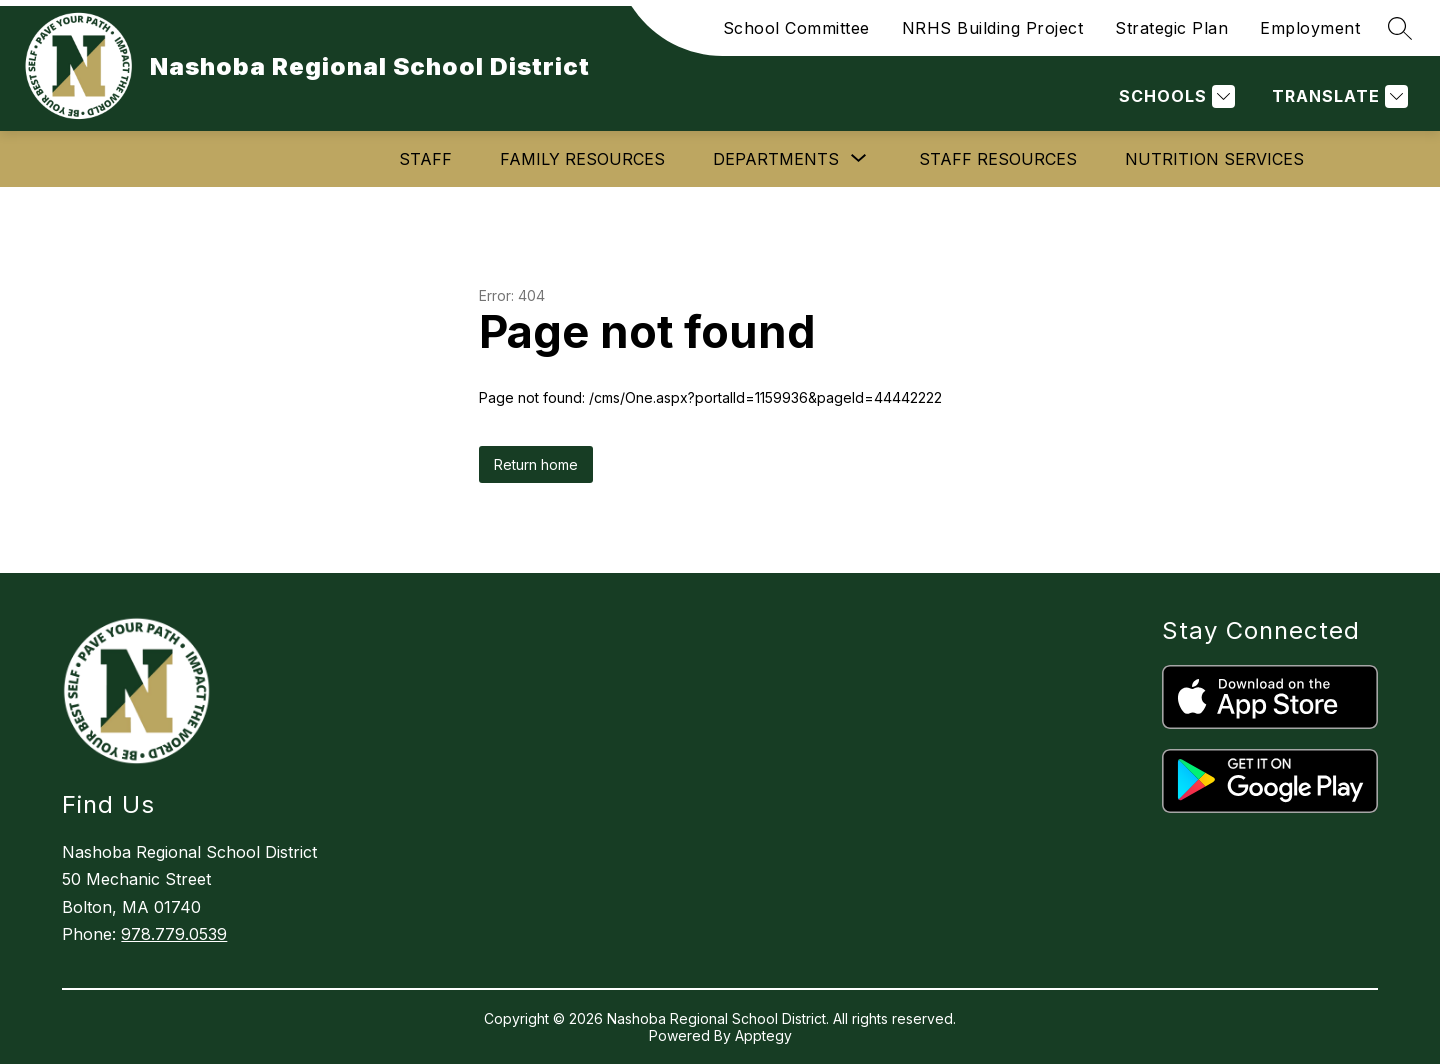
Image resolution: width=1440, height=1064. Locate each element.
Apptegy (763, 1035)
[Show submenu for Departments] (776, 159)
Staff (425, 159)
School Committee (796, 28)
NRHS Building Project (993, 28)
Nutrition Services (1214, 159)
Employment (1310, 28)
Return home (536, 464)
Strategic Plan (1171, 28)
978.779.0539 (174, 934)
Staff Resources (998, 159)
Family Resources (582, 159)
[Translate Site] (1337, 96)
